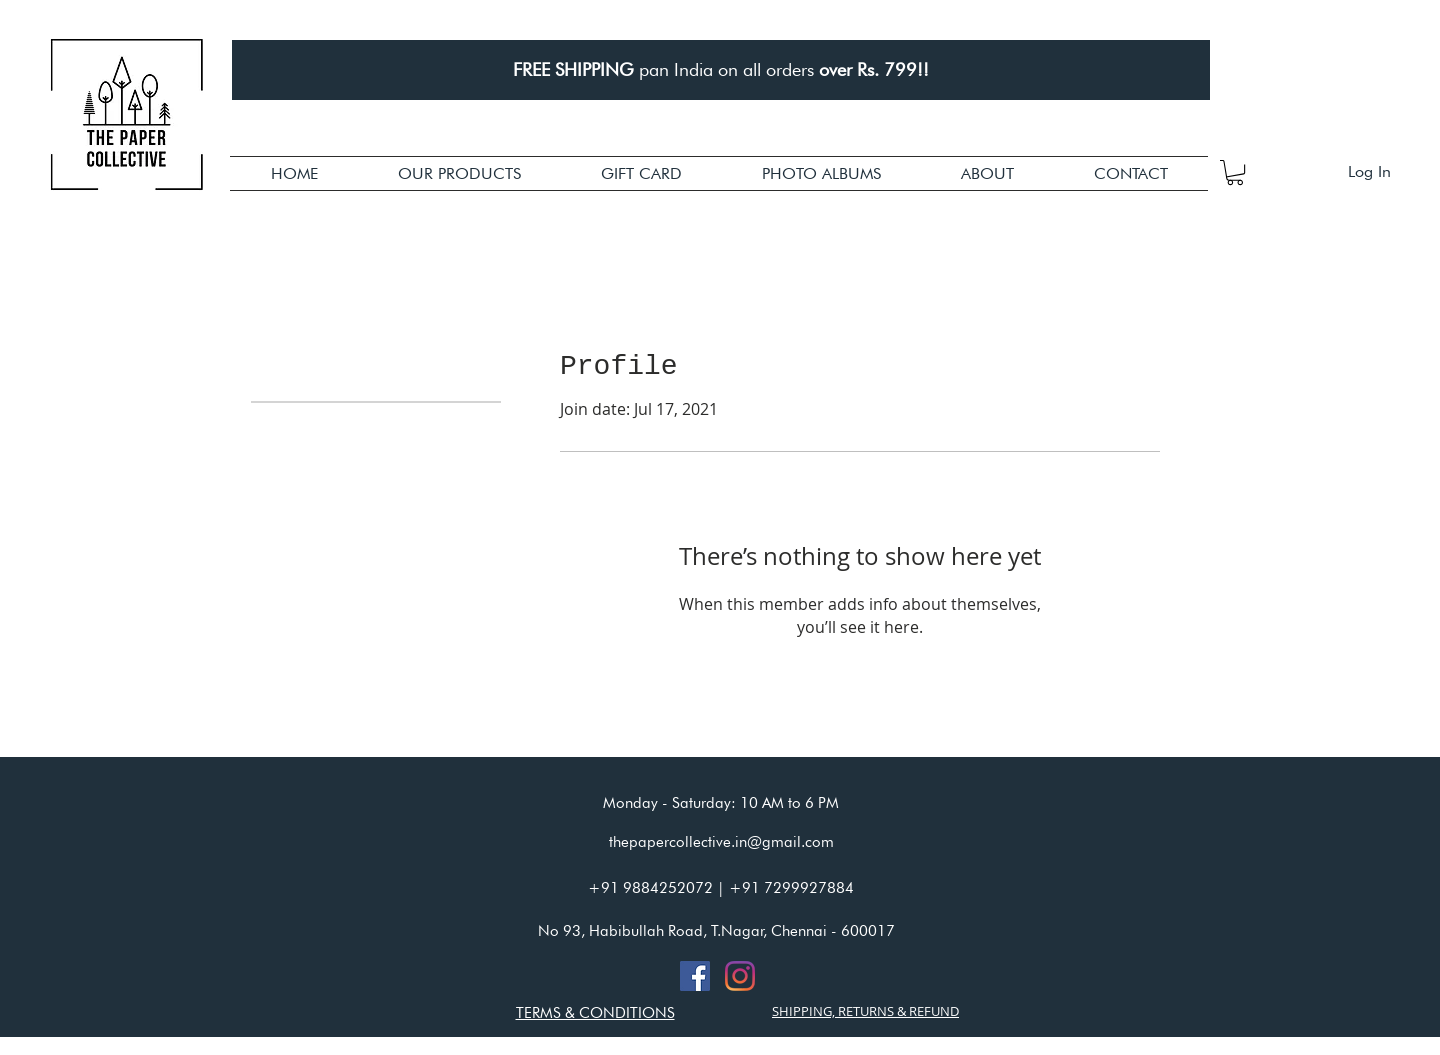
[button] (459, 173)
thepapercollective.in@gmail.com (721, 842)
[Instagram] (740, 976)
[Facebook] (695, 976)
